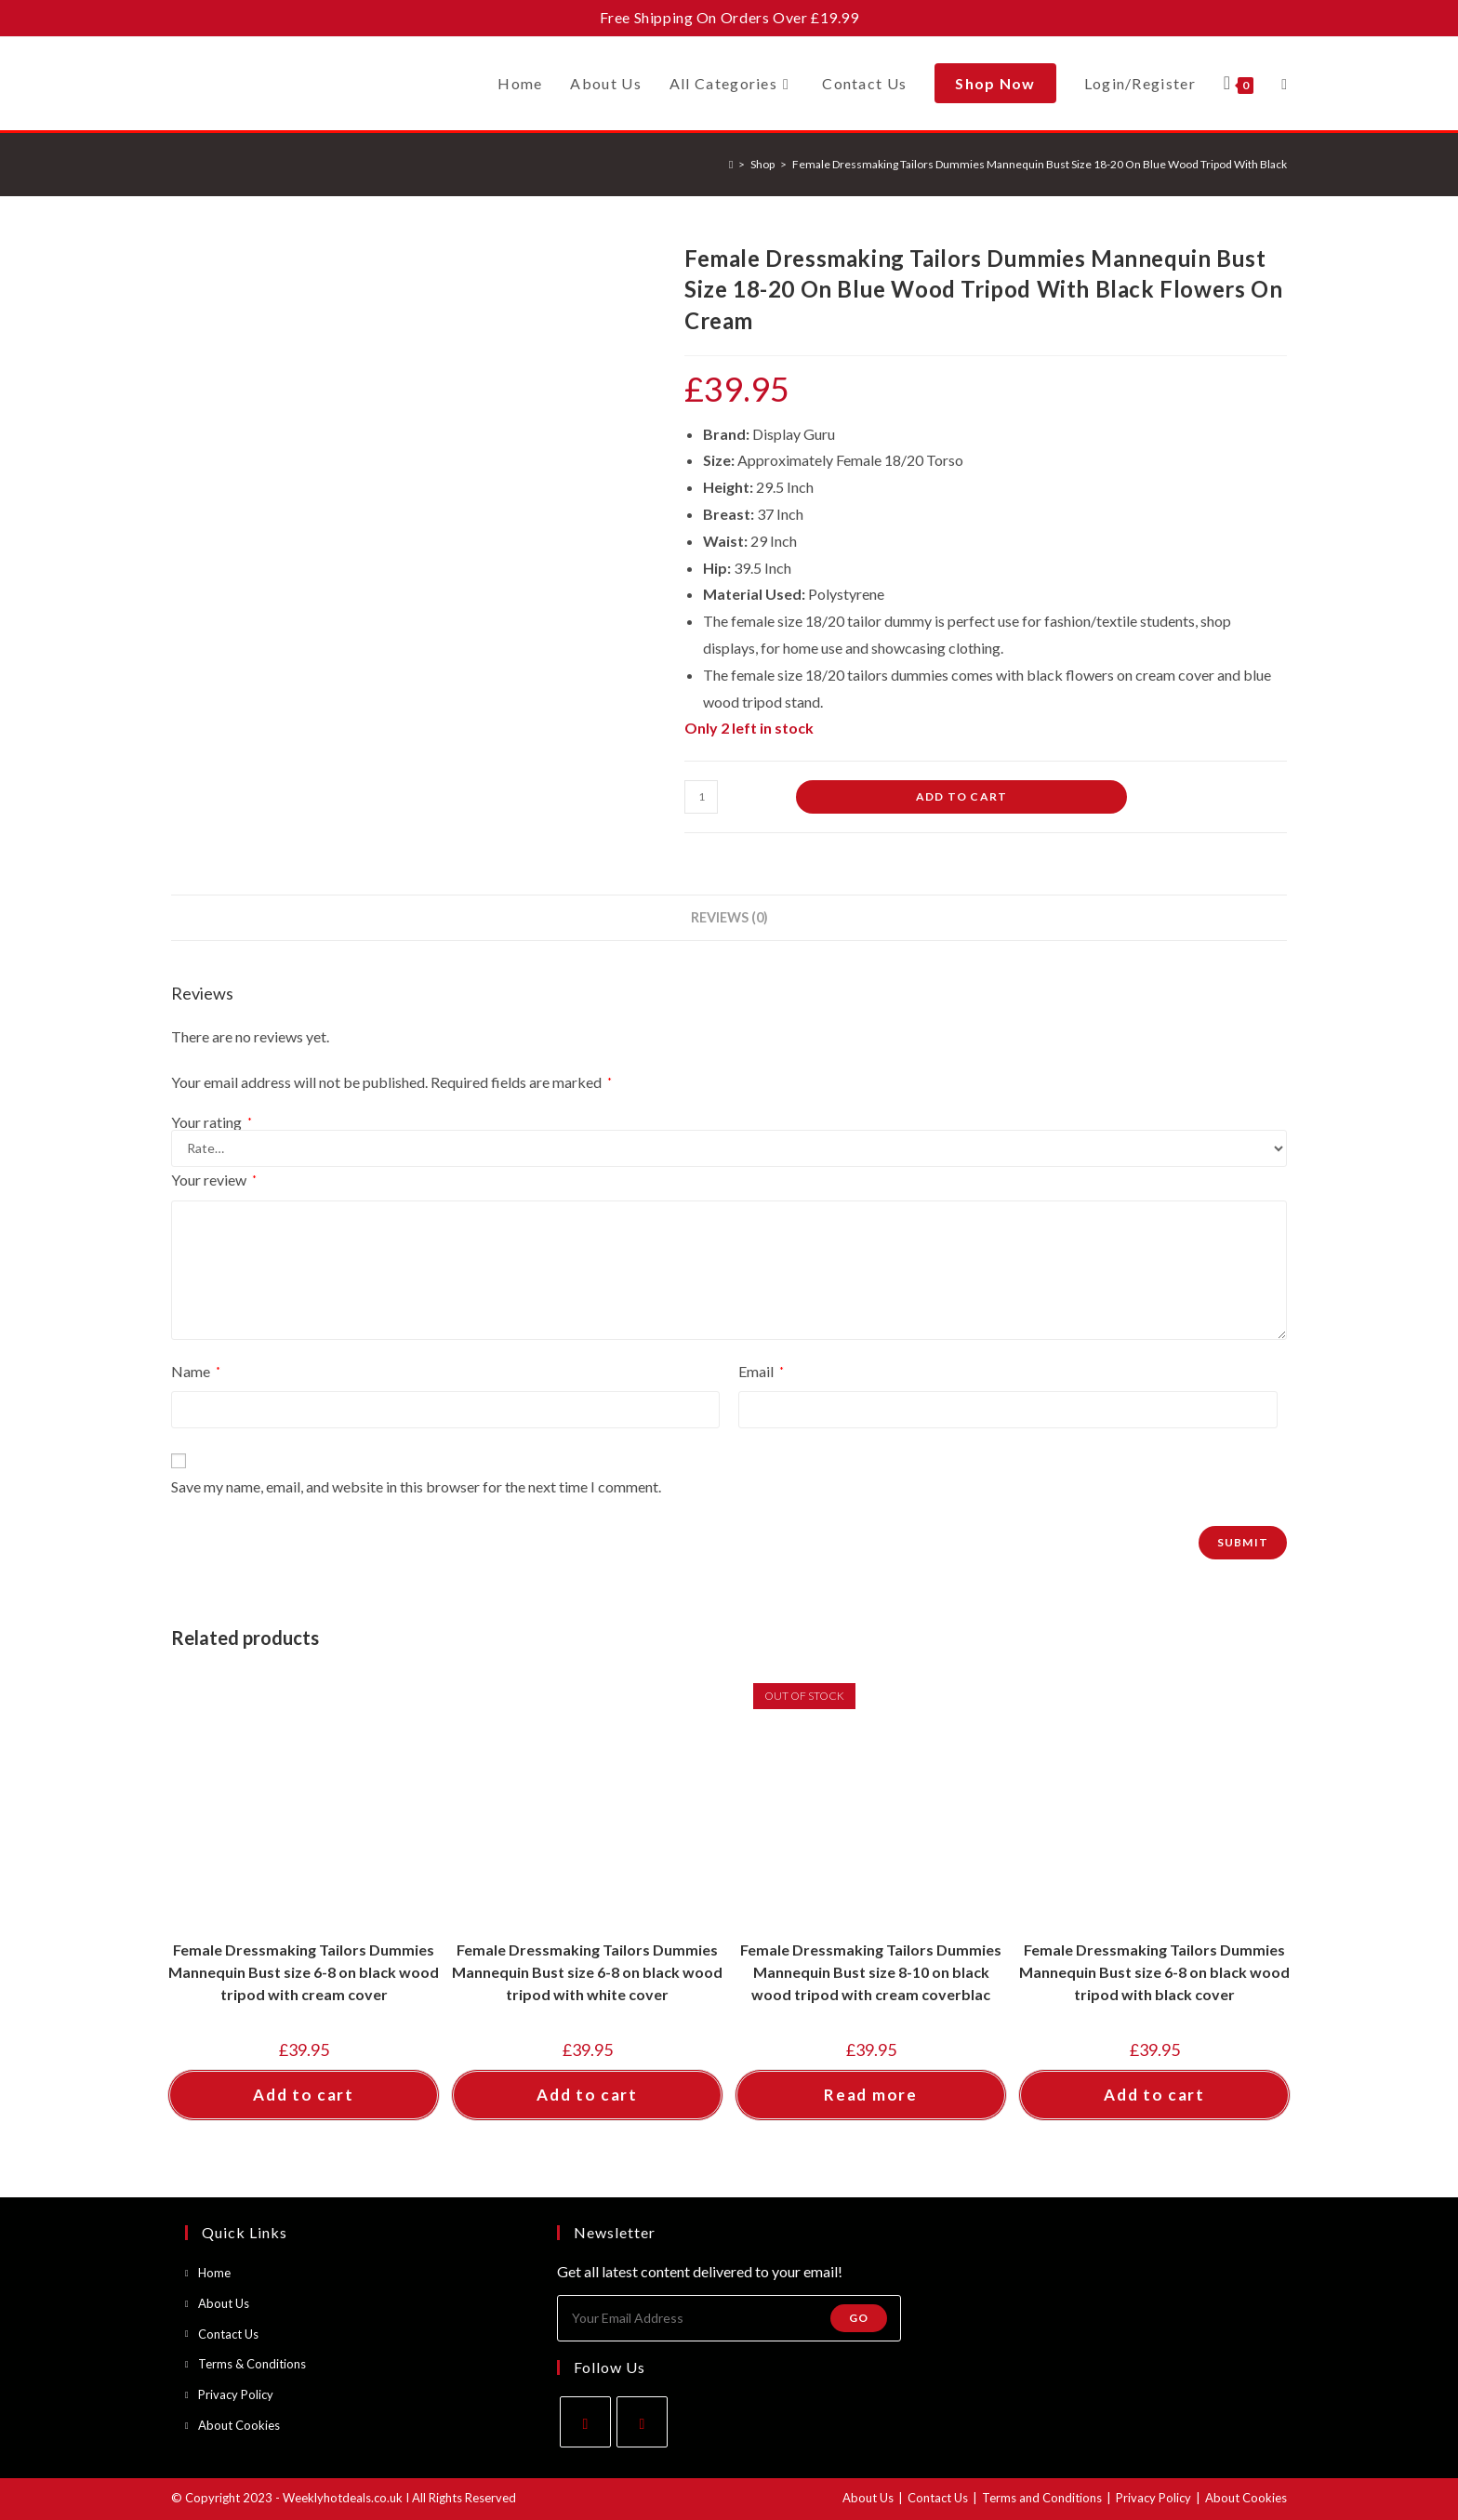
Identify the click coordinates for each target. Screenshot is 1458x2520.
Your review (214, 1179)
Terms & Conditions (252, 2363)
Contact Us (228, 2334)
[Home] (731, 164)
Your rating (211, 1122)
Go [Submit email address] (858, 2318)
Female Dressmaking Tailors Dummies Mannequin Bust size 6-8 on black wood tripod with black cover (1154, 1972)
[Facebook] (585, 2421)
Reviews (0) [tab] (729, 917)
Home (214, 2272)
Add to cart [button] (303, 2094)
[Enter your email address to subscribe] (729, 2318)
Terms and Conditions (1042, 2497)
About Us (223, 2303)
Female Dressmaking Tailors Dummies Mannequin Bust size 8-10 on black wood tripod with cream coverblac (870, 1972)
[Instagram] (642, 2421)
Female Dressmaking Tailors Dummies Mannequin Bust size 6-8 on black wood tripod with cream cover (303, 1972)
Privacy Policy (235, 2394)
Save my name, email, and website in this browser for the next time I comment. (416, 1486)
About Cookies (239, 2425)
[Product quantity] (701, 797)
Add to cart (961, 796)
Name (195, 1371)
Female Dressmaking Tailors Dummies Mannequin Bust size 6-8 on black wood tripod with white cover (587, 1972)
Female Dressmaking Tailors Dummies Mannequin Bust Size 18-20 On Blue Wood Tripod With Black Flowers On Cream (1088, 164)
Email (761, 1371)
